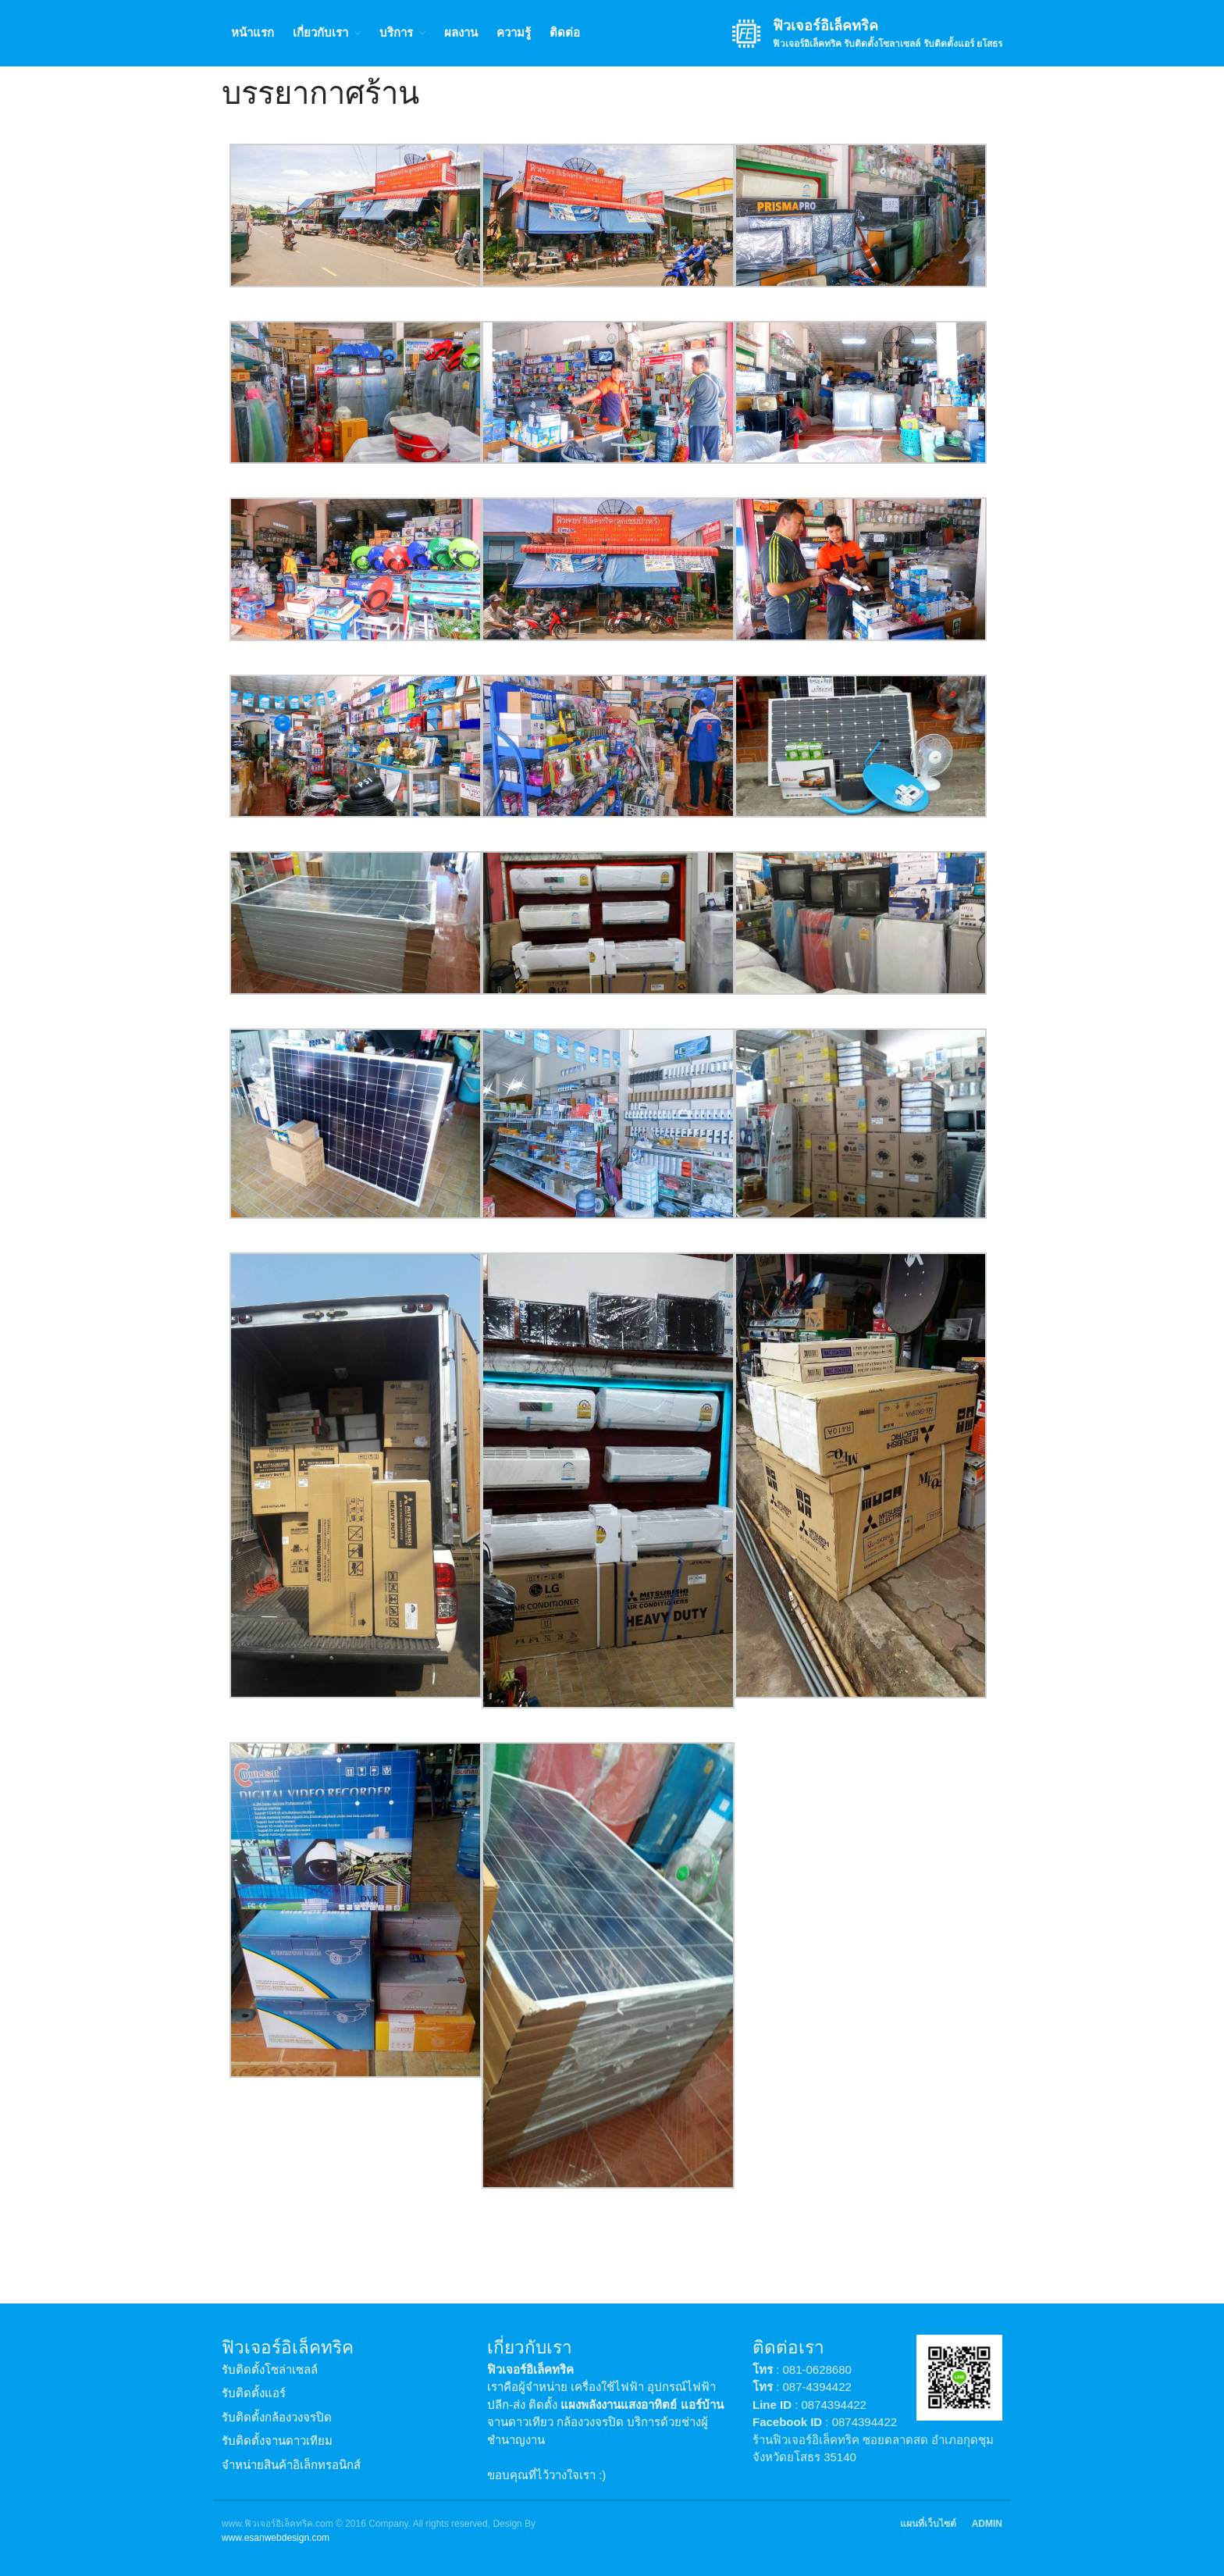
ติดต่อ (565, 32)
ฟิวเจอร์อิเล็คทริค (825, 26)
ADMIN (987, 2523)
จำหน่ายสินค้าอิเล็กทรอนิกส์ (291, 2464)
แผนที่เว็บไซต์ (928, 2523)
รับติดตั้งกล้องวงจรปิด (277, 2417)
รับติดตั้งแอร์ (254, 2393)
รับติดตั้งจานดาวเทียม (277, 2440)
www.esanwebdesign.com (275, 2537)
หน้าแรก (252, 32)
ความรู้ (513, 32)
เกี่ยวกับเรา (320, 32)
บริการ (396, 32)
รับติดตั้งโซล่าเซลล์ (270, 2369)
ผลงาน (461, 32)
